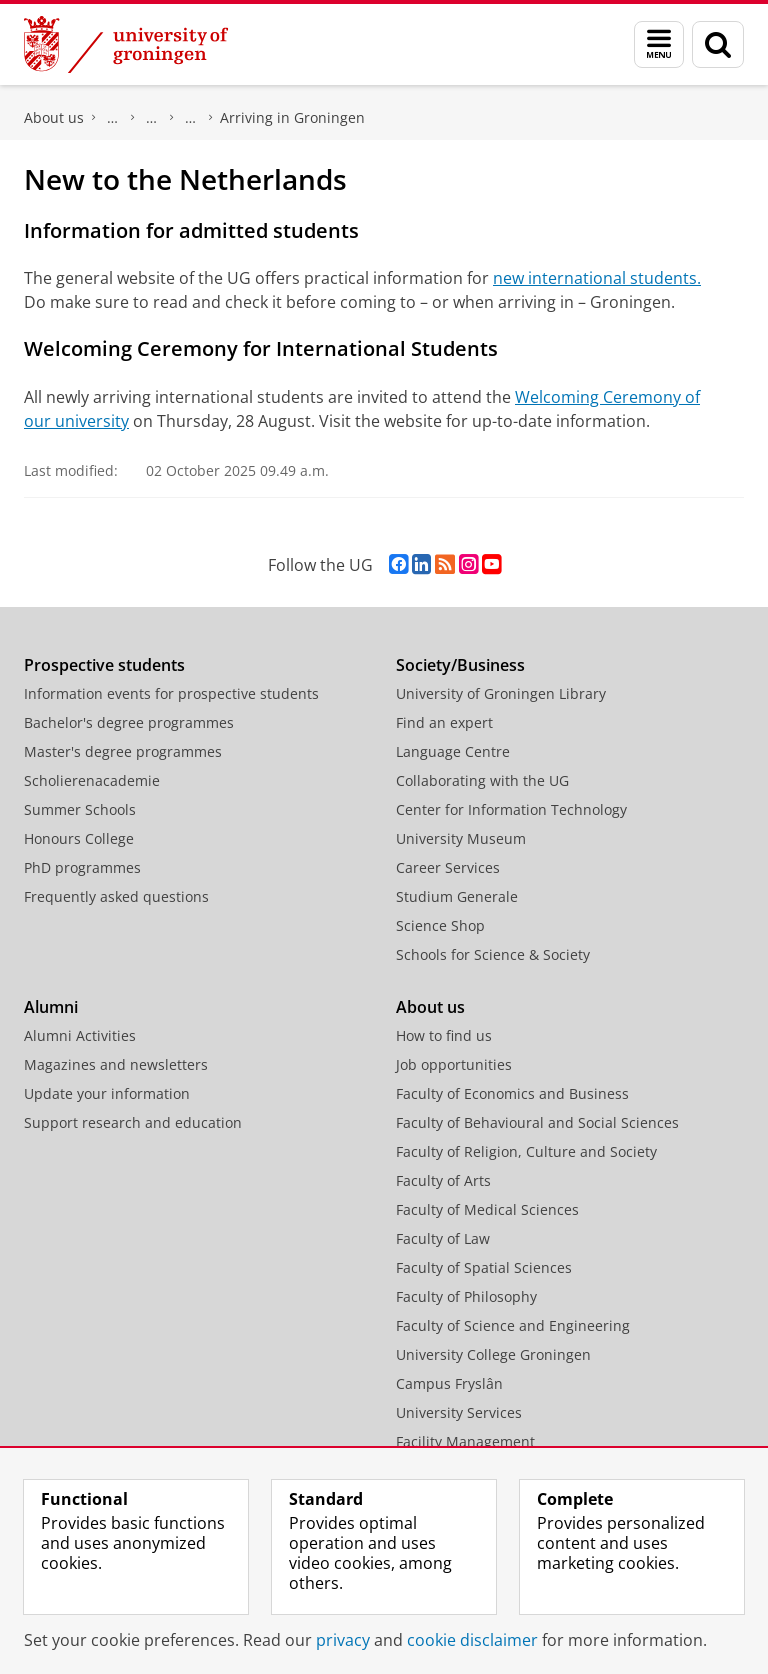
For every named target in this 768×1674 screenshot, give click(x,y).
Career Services (448, 867)
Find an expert (444, 722)
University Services (459, 1412)
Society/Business (460, 665)
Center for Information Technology (511, 809)
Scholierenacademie (92, 780)
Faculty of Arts (443, 1180)
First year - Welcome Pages (191, 118)
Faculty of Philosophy (466, 1296)
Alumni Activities (80, 1035)
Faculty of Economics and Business (512, 1093)
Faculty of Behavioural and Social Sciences (537, 1122)
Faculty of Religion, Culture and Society (526, 1151)
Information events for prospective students (171, 693)
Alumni (51, 1007)
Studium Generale (457, 896)
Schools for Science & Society (493, 954)
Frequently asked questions (116, 896)
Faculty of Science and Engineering (113, 118)
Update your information (107, 1093)
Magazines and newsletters (116, 1064)
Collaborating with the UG (482, 780)
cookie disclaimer (472, 1640)
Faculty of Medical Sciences (487, 1209)
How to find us (444, 1035)
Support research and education (133, 1122)
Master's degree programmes (123, 751)
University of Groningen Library (501, 693)
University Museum (461, 838)
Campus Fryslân (449, 1383)
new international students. (597, 278)
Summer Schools (80, 809)
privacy (343, 1640)
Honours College (79, 838)
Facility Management (465, 1441)
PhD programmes (82, 867)
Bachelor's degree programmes (129, 722)
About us (54, 117)
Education (152, 118)
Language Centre (453, 751)
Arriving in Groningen (292, 117)
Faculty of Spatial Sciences (484, 1267)
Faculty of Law (443, 1238)
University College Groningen (493, 1354)
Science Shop (440, 925)
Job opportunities (454, 1064)
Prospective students (104, 665)
